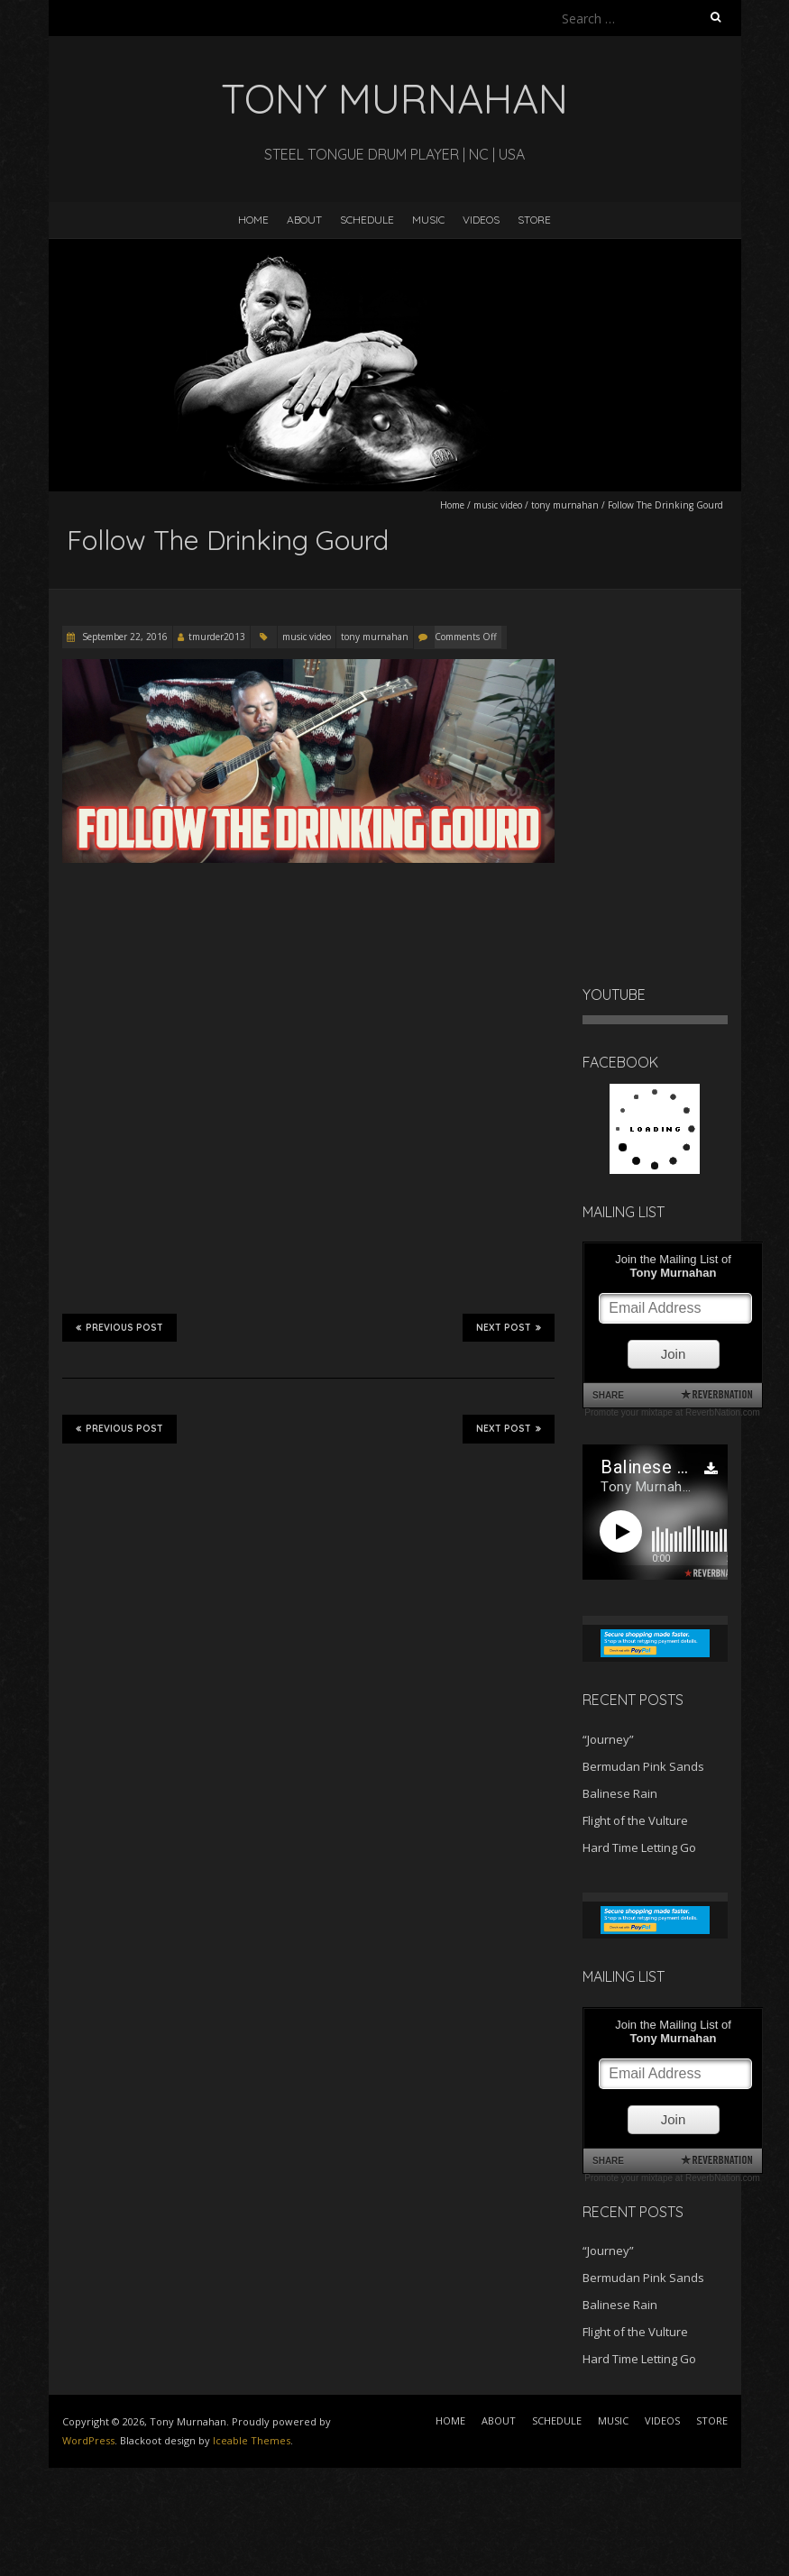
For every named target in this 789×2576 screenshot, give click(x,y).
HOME (253, 219)
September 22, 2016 (123, 636)
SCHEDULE (367, 219)
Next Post (508, 1327)
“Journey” (608, 1739)
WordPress (88, 2440)
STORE (534, 219)
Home (452, 505)
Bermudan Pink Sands (643, 1766)
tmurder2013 (216, 636)
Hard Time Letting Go (639, 1847)
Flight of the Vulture (635, 1820)
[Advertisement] (144, 2513)
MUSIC (428, 219)
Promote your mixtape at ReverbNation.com (672, 1412)
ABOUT (304, 219)
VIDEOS (481, 219)
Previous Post (119, 1327)
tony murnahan (565, 505)
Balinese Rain (620, 1793)
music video (497, 505)
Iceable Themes (251, 2440)
